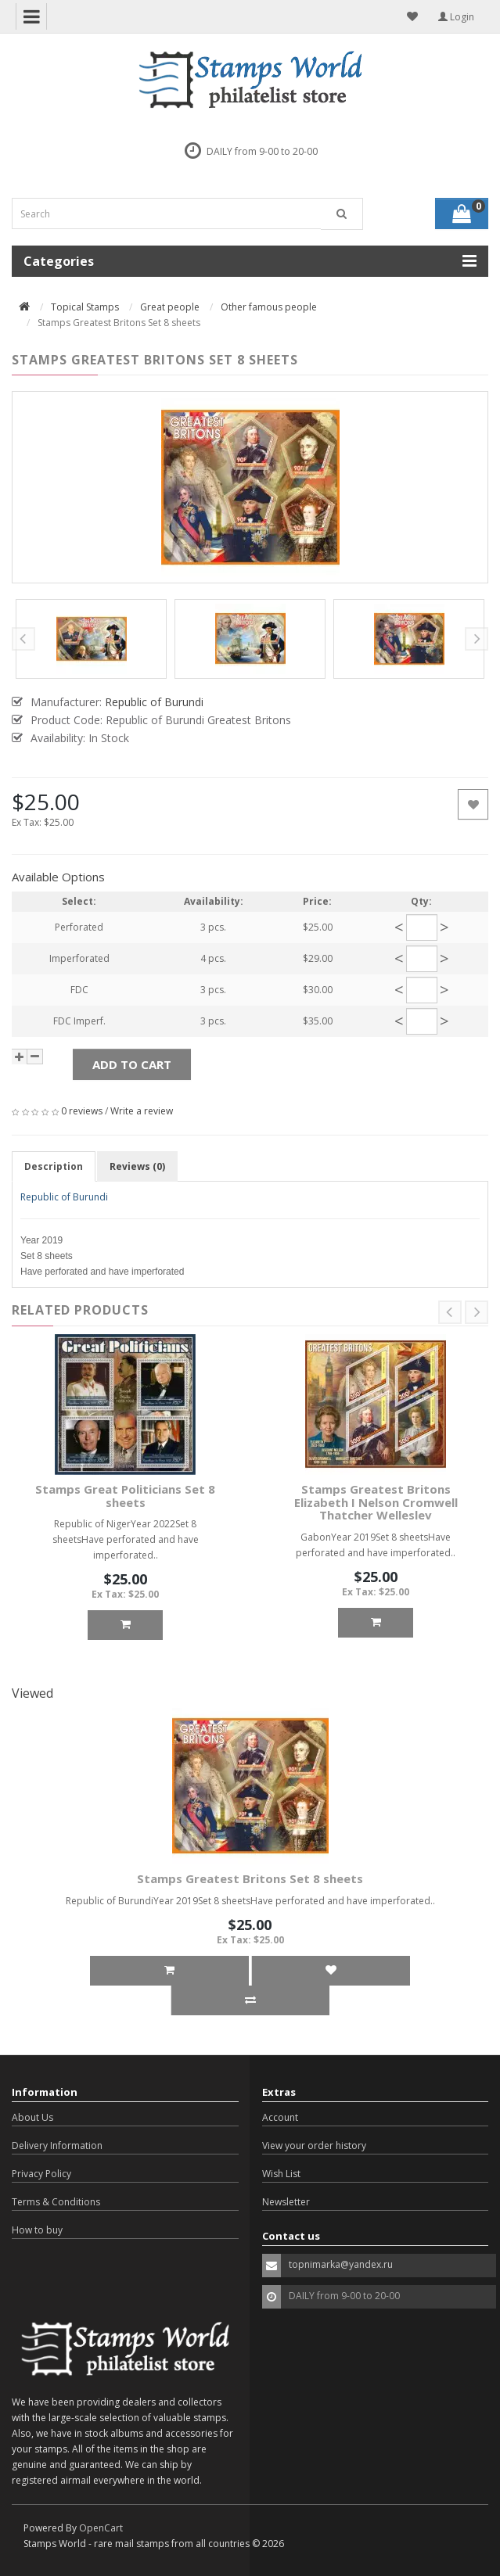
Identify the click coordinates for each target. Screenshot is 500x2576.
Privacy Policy (41, 2173)
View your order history (314, 2145)
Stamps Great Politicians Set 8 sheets (125, 1495)
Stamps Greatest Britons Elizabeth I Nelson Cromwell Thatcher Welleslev (376, 1502)
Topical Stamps (85, 307)
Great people (170, 307)
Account (280, 2117)
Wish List (281, 2173)
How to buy (37, 2230)
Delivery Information (57, 2145)
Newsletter (286, 2201)
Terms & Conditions (56, 2201)
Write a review (141, 1111)
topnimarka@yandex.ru (341, 2264)
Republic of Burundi (64, 1197)
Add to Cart (131, 1064)
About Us (32, 2117)
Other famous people (269, 307)
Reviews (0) (137, 1166)
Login (456, 16)
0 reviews (82, 1111)
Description (53, 1166)
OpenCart (101, 2528)
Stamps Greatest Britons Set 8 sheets (250, 1878)
